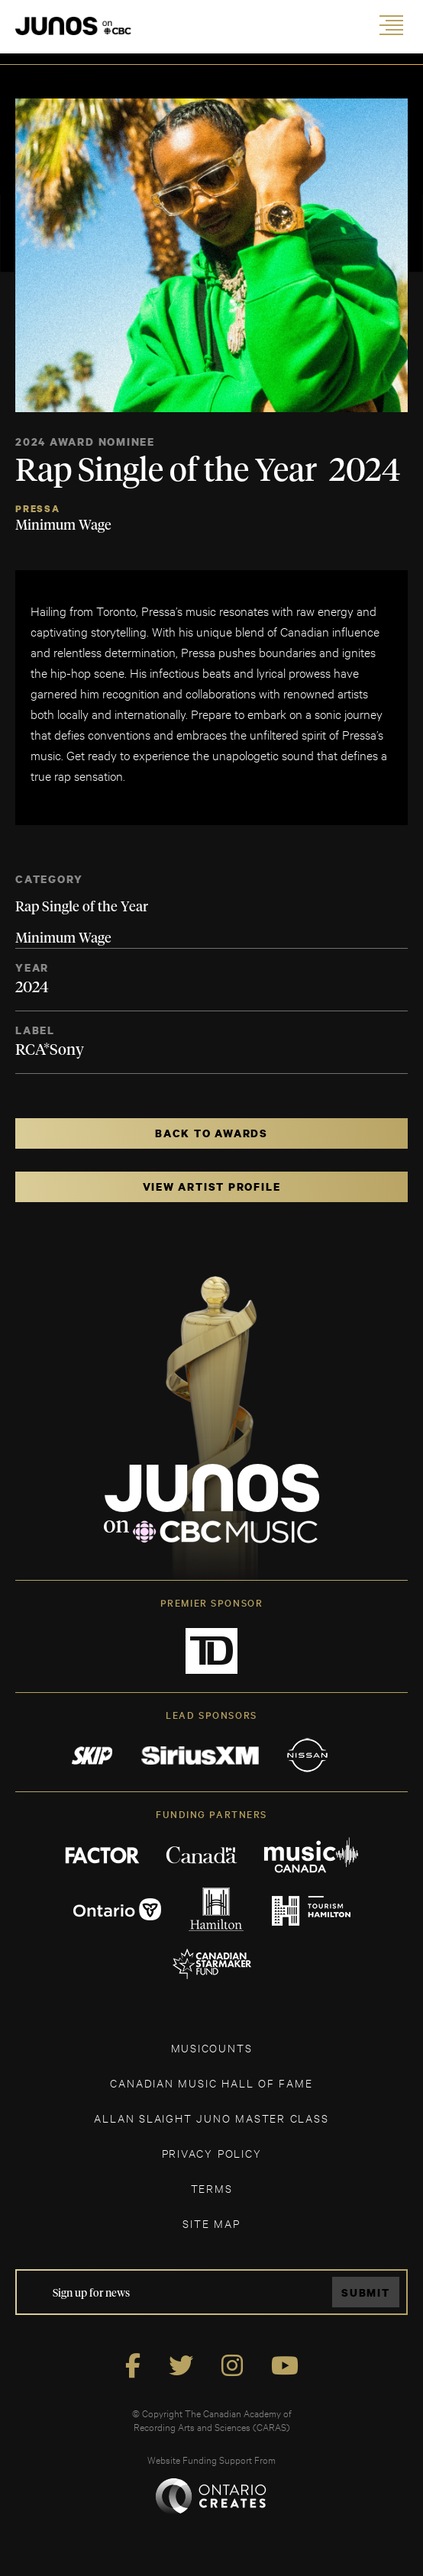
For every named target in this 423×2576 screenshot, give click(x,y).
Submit (365, 2292)
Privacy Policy (212, 2153)
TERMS (212, 2188)
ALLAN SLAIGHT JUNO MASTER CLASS (211, 2117)
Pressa (37, 508)
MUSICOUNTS (212, 2047)
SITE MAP (211, 2223)
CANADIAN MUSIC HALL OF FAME (211, 2082)
